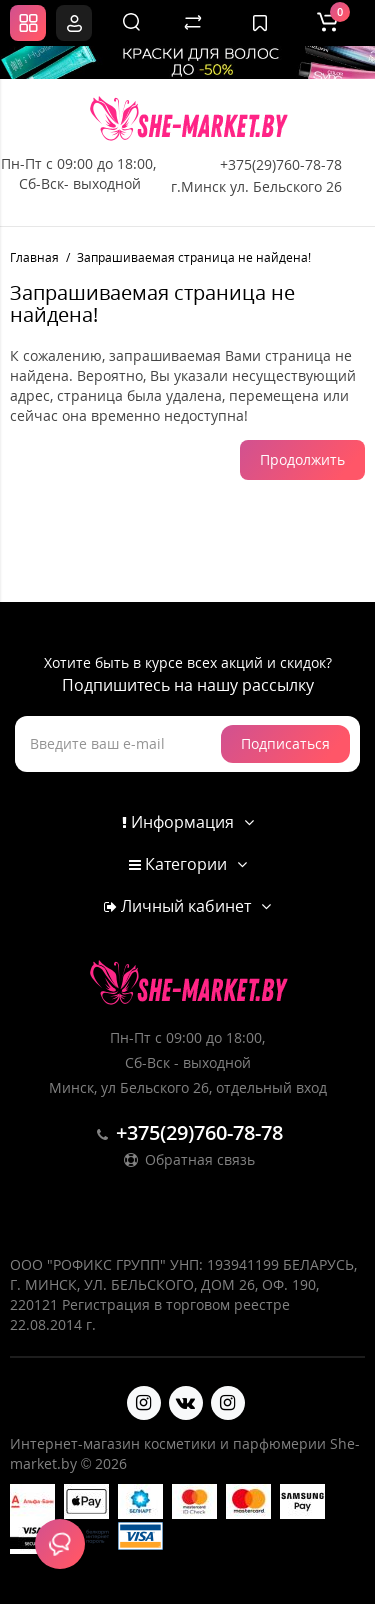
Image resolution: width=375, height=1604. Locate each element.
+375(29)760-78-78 (281, 164)
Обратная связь (188, 1159)
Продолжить (302, 459)
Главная (34, 257)
